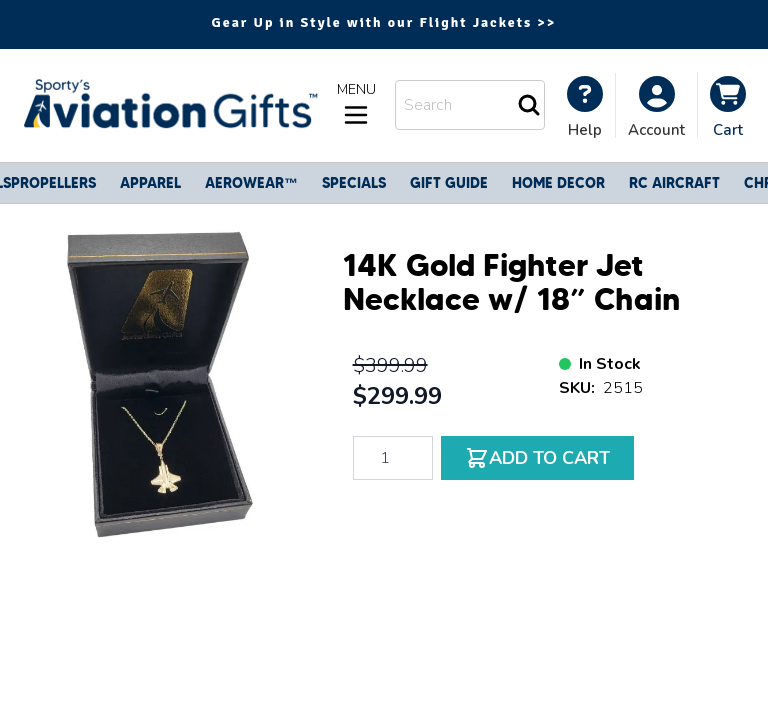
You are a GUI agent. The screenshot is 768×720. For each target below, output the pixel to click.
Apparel (150, 183)
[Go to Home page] (168, 105)
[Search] (529, 105)
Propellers (53, 183)
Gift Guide (449, 183)
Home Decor (558, 183)
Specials (354, 183)
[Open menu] (356, 105)
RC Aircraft (674, 183)
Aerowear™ (251, 183)
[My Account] (585, 107)
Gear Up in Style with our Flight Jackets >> (384, 22)
